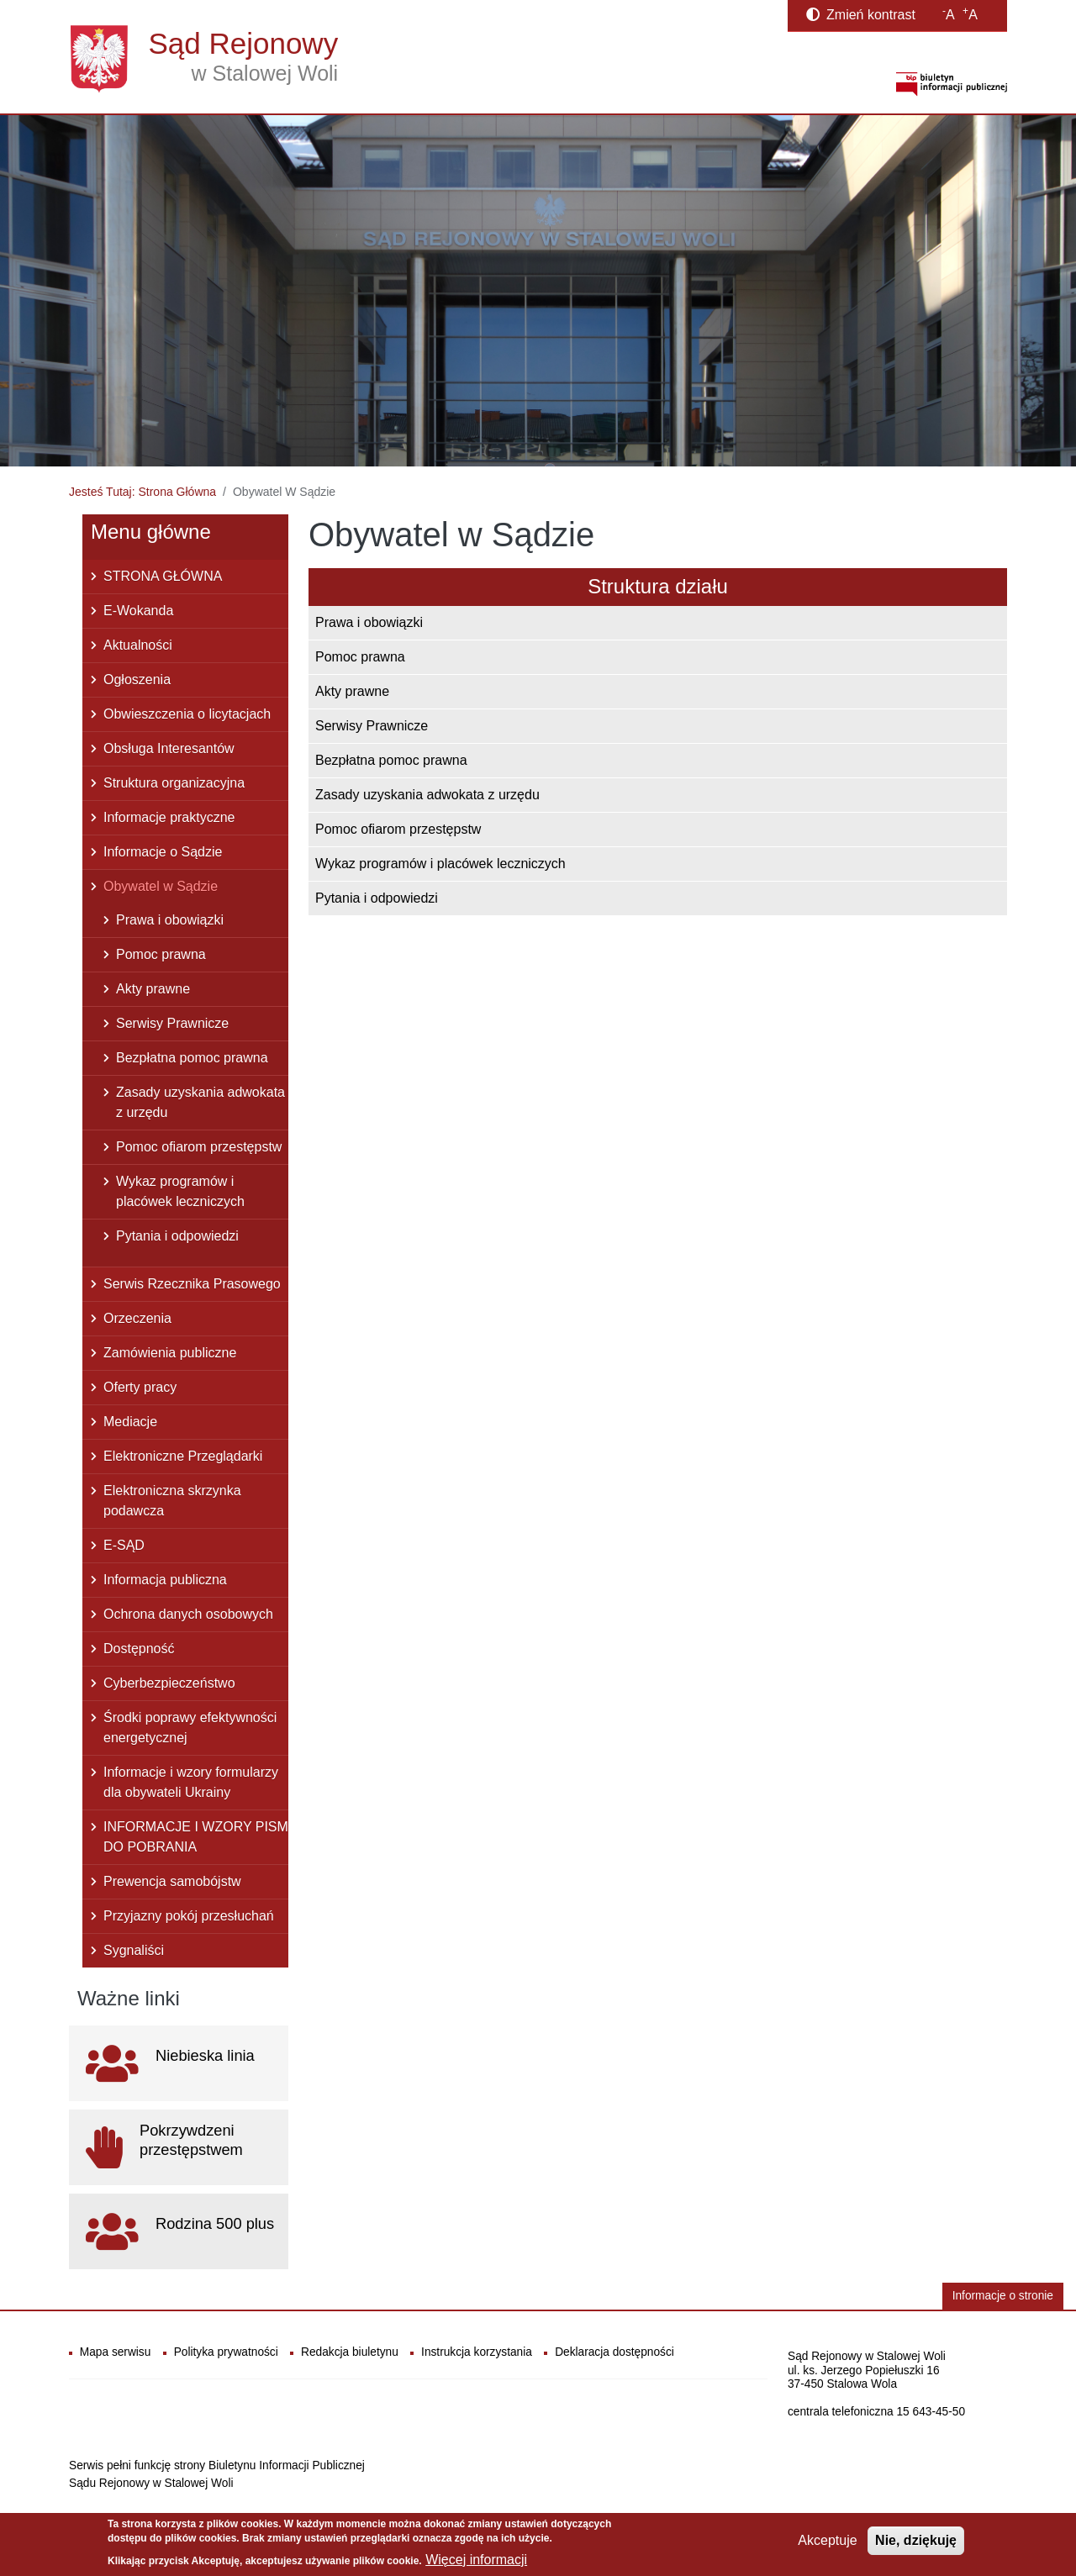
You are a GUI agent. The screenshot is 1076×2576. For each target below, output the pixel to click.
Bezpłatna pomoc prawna (391, 760)
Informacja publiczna (165, 1579)
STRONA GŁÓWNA (162, 576)
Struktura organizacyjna (174, 783)
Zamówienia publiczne (169, 1353)
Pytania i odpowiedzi (376, 898)
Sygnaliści (133, 1950)
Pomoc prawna (360, 657)
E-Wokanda (138, 610)
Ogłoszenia (137, 679)
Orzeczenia (137, 1318)
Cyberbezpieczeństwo (169, 1683)
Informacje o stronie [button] (1002, 2295)
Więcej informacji (476, 2559)
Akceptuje (827, 2540)
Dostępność (139, 1648)
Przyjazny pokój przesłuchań (188, 1916)
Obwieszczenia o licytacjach (187, 714)
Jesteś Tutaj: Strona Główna (142, 491)
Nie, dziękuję (916, 2540)
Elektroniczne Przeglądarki (182, 1456)
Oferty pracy (140, 1387)
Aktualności (137, 645)
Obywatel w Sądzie (160, 886)
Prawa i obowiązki (369, 622)
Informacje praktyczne (169, 817)
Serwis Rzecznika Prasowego (192, 1284)
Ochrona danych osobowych (188, 1614)
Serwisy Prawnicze (371, 726)
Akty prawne (352, 691)
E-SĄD (124, 1545)
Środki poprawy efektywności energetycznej (190, 1727)
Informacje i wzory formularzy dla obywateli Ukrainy (190, 1782)
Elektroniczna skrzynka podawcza (172, 1500)
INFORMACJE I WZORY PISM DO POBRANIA (195, 1837)
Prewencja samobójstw (172, 1881)
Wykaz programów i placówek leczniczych (440, 863)
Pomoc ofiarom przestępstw (398, 829)
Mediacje (130, 1421)
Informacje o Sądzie (162, 852)
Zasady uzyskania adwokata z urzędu (427, 795)
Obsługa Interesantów (169, 748)
